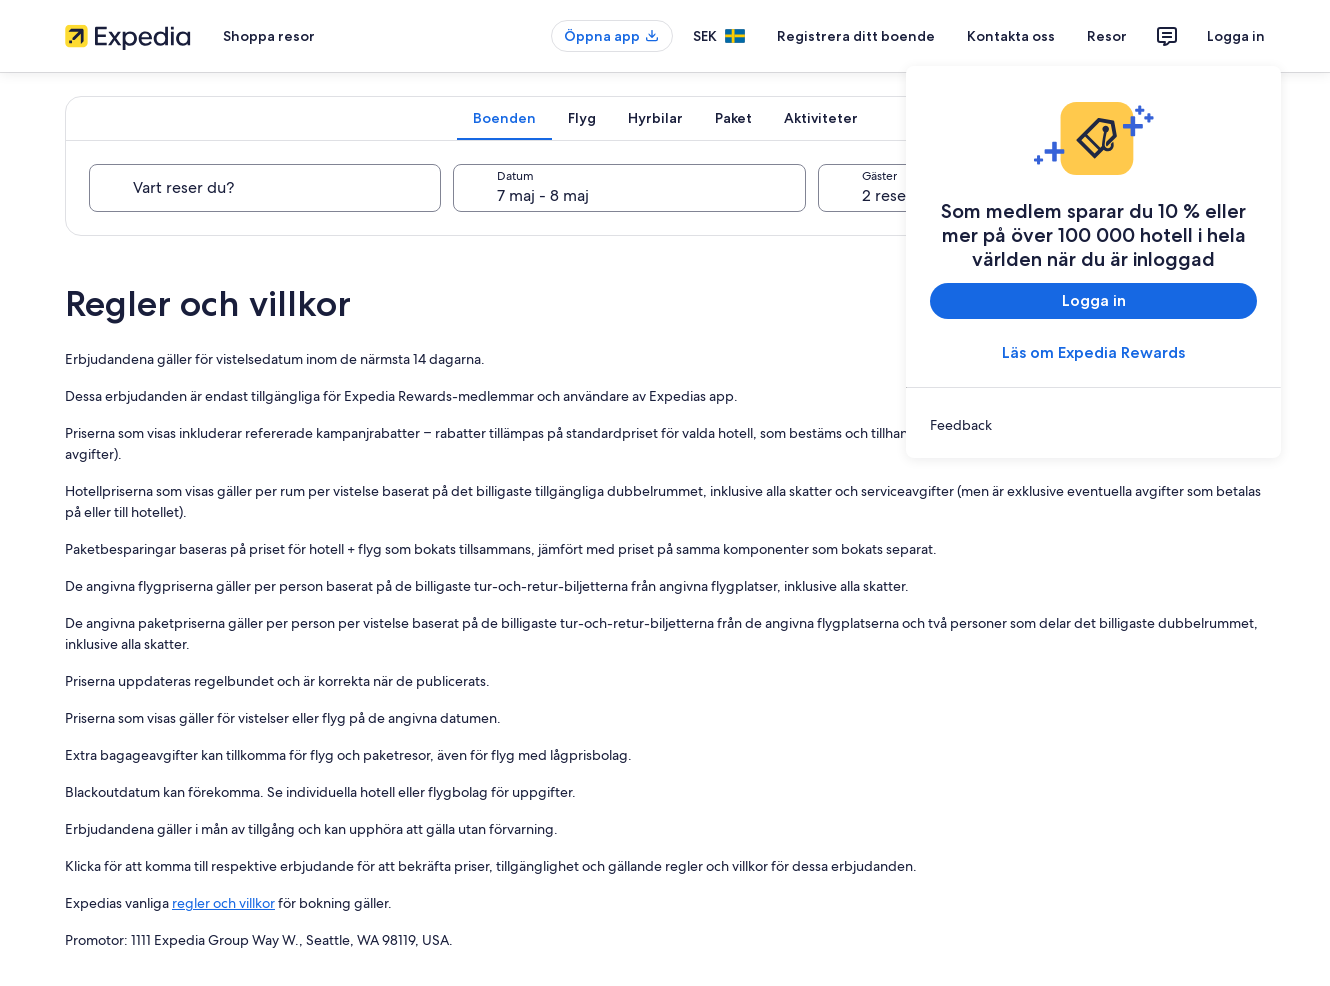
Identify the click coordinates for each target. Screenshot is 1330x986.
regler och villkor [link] (223, 903)
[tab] (504, 118)
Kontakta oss (1011, 36)
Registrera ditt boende (856, 36)
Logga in (1236, 36)
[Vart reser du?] (265, 188)
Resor (1107, 36)
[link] (1093, 425)
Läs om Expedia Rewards (1093, 352)
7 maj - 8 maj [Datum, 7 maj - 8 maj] (543, 195)
